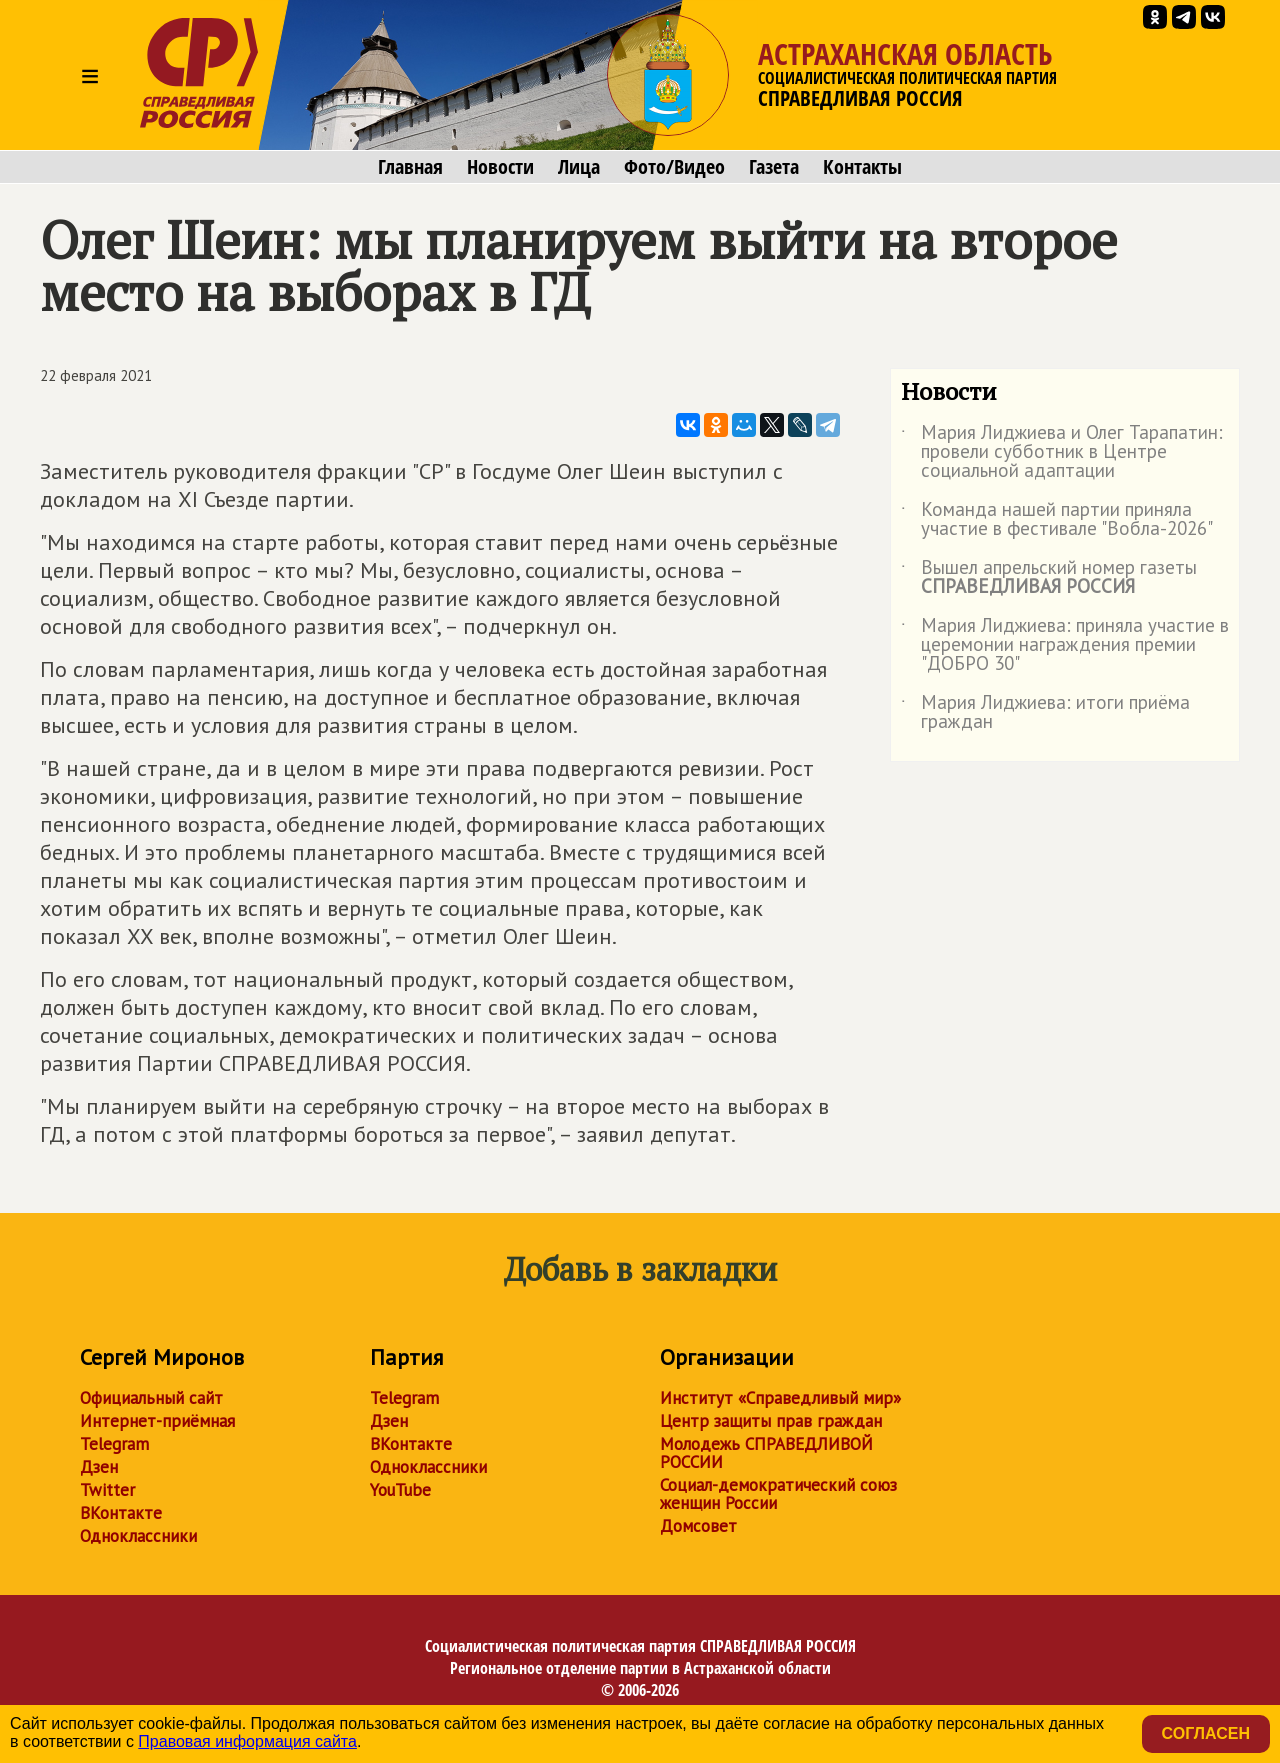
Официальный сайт (151, 1398)
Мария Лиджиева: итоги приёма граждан (1045, 713)
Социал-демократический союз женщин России (778, 1494)
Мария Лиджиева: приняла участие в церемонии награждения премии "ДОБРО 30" (1065, 645)
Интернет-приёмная (157, 1421)
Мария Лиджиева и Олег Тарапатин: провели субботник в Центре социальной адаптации (1062, 452)
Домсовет (698, 1526)
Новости (500, 167)
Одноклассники (138, 1536)
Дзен (99, 1467)
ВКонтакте (121, 1513)
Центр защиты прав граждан (771, 1421)
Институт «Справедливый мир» (780, 1398)
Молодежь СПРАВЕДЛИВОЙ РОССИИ (766, 1453)
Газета (774, 167)
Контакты (862, 167)
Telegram (114, 1444)
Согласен (1206, 1733)
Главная (410, 167)
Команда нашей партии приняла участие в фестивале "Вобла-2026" (1057, 520)
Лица (579, 167)
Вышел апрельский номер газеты (1049, 578)
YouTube (400, 1490)
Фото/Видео (674, 167)
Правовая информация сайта (247, 1741)
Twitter (107, 1490)
